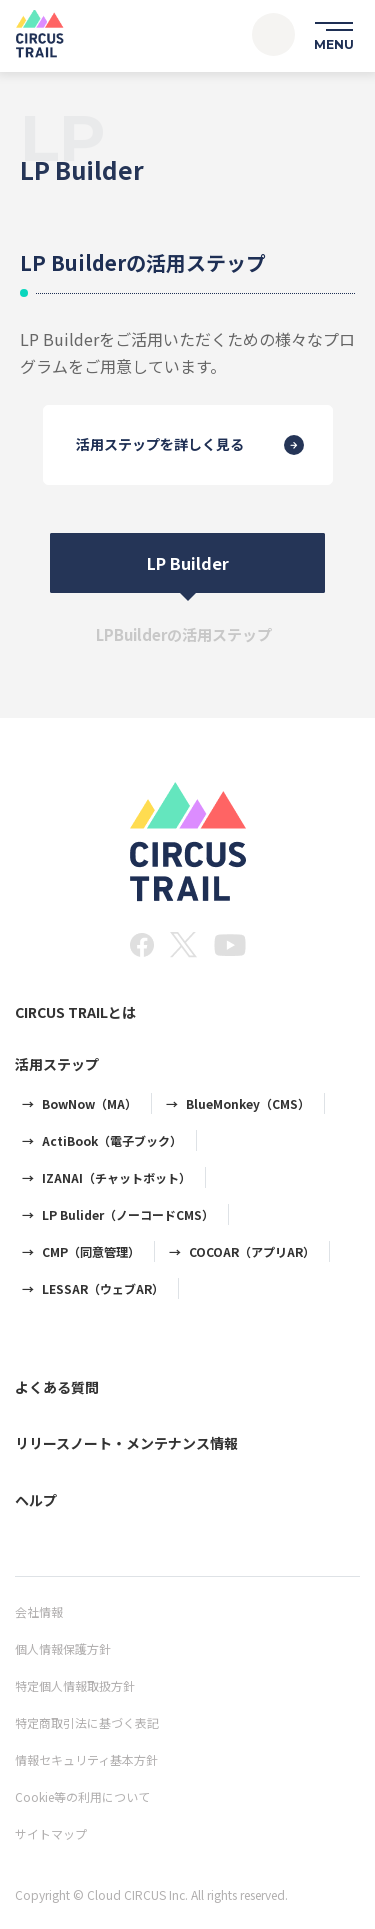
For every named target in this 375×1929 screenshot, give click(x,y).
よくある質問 (57, 1387)
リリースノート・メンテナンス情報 (126, 1443)
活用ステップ (57, 1064)
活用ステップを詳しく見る (160, 445)
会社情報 (39, 1611)
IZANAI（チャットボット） (116, 1177)
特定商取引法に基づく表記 (87, 1722)
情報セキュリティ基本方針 (86, 1759)
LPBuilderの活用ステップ (184, 634)
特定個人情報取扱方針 (75, 1685)
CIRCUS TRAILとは (75, 1012)
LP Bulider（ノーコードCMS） (128, 1214)
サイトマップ (51, 1833)
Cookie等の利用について (82, 1796)
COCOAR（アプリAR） (252, 1251)
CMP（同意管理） (91, 1251)
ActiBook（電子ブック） (112, 1140)
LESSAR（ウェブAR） (103, 1288)
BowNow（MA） (89, 1103)
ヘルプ (36, 1500)
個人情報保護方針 (63, 1648)
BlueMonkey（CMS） (248, 1103)
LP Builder (188, 563)
